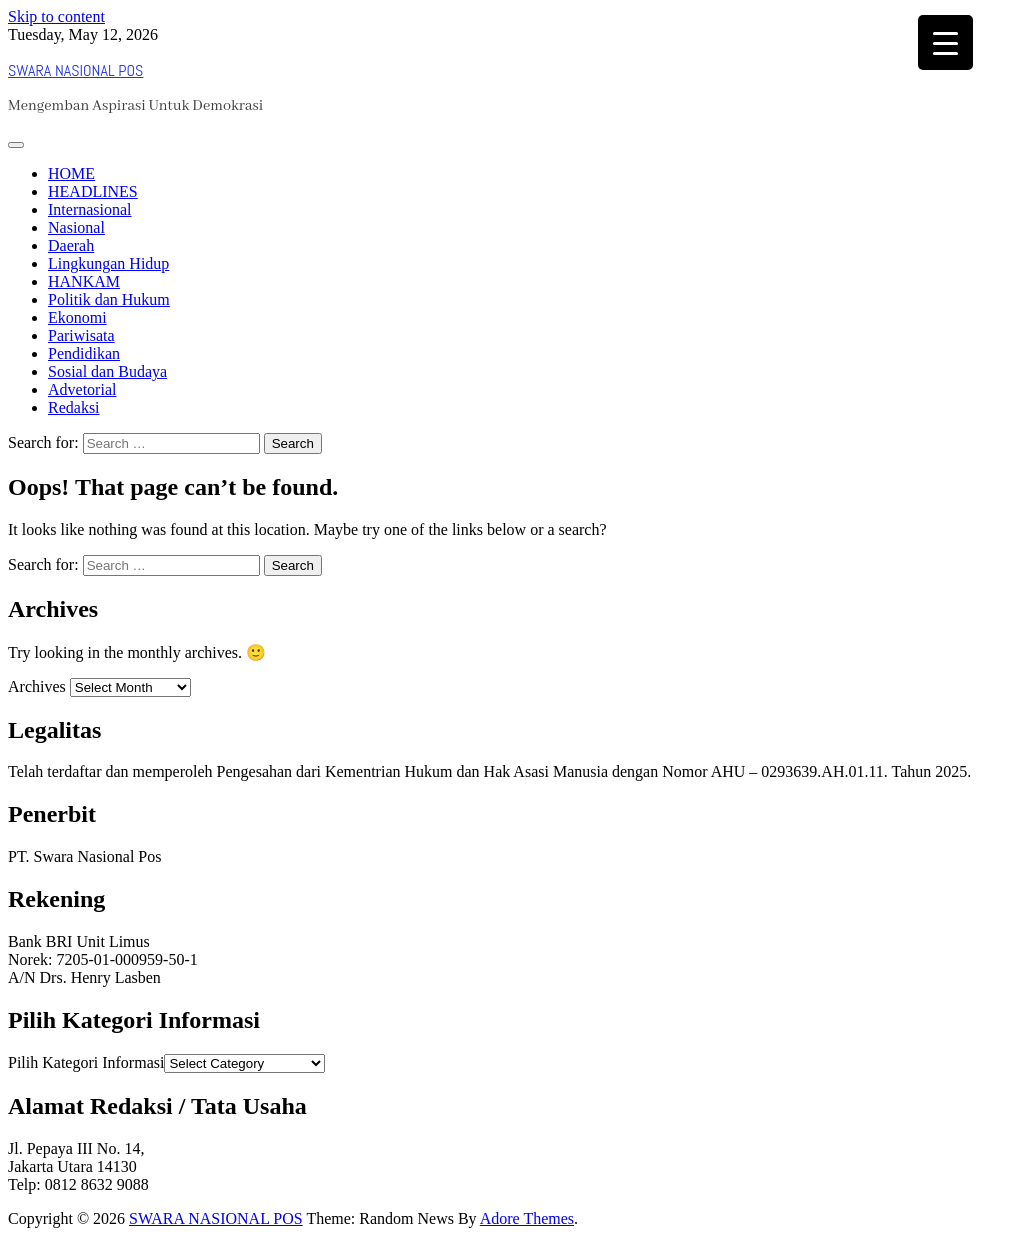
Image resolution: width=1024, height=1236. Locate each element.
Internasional (90, 209)
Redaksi (74, 407)
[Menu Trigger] (945, 42)
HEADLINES (93, 191)
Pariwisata (81, 335)
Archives (37, 686)
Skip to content (56, 16)
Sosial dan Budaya (107, 371)
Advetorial (82, 389)
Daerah (71, 245)
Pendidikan (84, 353)
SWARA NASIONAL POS (75, 70)
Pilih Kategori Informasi (86, 1062)
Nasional (76, 227)
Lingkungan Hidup (108, 263)
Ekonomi (77, 317)
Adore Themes (527, 1218)
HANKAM (84, 281)
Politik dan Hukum (109, 299)
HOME (71, 173)
